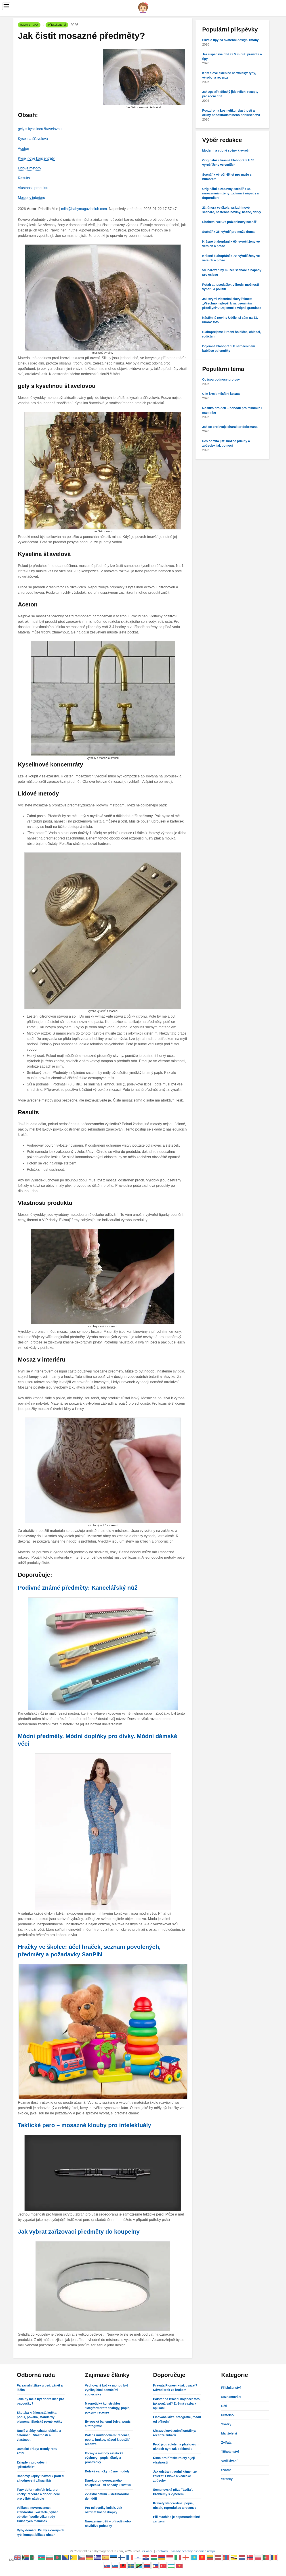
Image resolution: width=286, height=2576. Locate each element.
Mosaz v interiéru (31, 198)
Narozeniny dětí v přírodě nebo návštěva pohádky (108, 2524)
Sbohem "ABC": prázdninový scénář (229, 222)
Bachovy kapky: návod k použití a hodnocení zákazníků (40, 2478)
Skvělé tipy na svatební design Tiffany (230, 40)
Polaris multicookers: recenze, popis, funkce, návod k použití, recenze (107, 2439)
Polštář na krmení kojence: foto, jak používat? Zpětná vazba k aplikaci (176, 2403)
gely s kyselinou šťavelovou (39, 129)
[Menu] (6, 6)
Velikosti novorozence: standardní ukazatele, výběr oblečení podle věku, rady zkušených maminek (37, 2514)
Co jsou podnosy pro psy (221, 379)
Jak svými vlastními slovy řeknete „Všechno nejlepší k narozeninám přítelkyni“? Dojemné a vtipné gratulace (231, 303)
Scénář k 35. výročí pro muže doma (228, 231)
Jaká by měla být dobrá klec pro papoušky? (40, 2401)
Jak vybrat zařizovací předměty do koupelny (79, 2231)
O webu (147, 2551)
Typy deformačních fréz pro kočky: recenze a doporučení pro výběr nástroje (38, 2494)
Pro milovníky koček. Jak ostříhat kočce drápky (103, 2510)
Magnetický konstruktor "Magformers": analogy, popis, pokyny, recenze (107, 2408)
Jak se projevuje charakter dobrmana (229, 427)
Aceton (23, 148)
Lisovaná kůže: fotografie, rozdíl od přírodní (177, 2419)
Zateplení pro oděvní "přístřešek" (32, 2465)
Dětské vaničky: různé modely (107, 2471)
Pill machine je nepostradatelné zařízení (176, 2519)
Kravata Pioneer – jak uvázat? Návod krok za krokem (175, 2388)
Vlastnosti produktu (33, 188)
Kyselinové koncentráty (36, 158)
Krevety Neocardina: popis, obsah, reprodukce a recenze (174, 2505)
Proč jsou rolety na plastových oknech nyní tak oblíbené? (175, 2447)
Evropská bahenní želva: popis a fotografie (108, 2424)
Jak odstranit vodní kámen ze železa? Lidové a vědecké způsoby (175, 2476)
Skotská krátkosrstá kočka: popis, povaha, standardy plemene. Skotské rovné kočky (39, 2417)
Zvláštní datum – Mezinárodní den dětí (107, 2496)
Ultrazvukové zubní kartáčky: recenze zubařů (174, 2433)
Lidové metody (29, 168)
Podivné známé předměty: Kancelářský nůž (77, 1587)
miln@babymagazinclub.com (84, 209)
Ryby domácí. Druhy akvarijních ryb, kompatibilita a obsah (40, 2532)
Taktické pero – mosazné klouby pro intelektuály (84, 2125)
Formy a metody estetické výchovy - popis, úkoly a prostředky (104, 2457)
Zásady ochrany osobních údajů (192, 2551)
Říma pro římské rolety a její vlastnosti (174, 2460)
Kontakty (162, 2551)
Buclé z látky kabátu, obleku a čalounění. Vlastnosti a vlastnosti (39, 2435)
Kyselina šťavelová (33, 139)
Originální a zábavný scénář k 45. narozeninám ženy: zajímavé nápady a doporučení (230, 193)
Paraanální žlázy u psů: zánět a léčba (40, 2388)
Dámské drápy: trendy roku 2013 (37, 2451)
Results (24, 178)
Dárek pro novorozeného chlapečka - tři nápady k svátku (108, 2483)
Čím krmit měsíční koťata (221, 394)
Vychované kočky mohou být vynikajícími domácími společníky (106, 2390)
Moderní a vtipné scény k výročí (226, 150)
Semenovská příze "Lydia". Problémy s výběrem (173, 2492)
